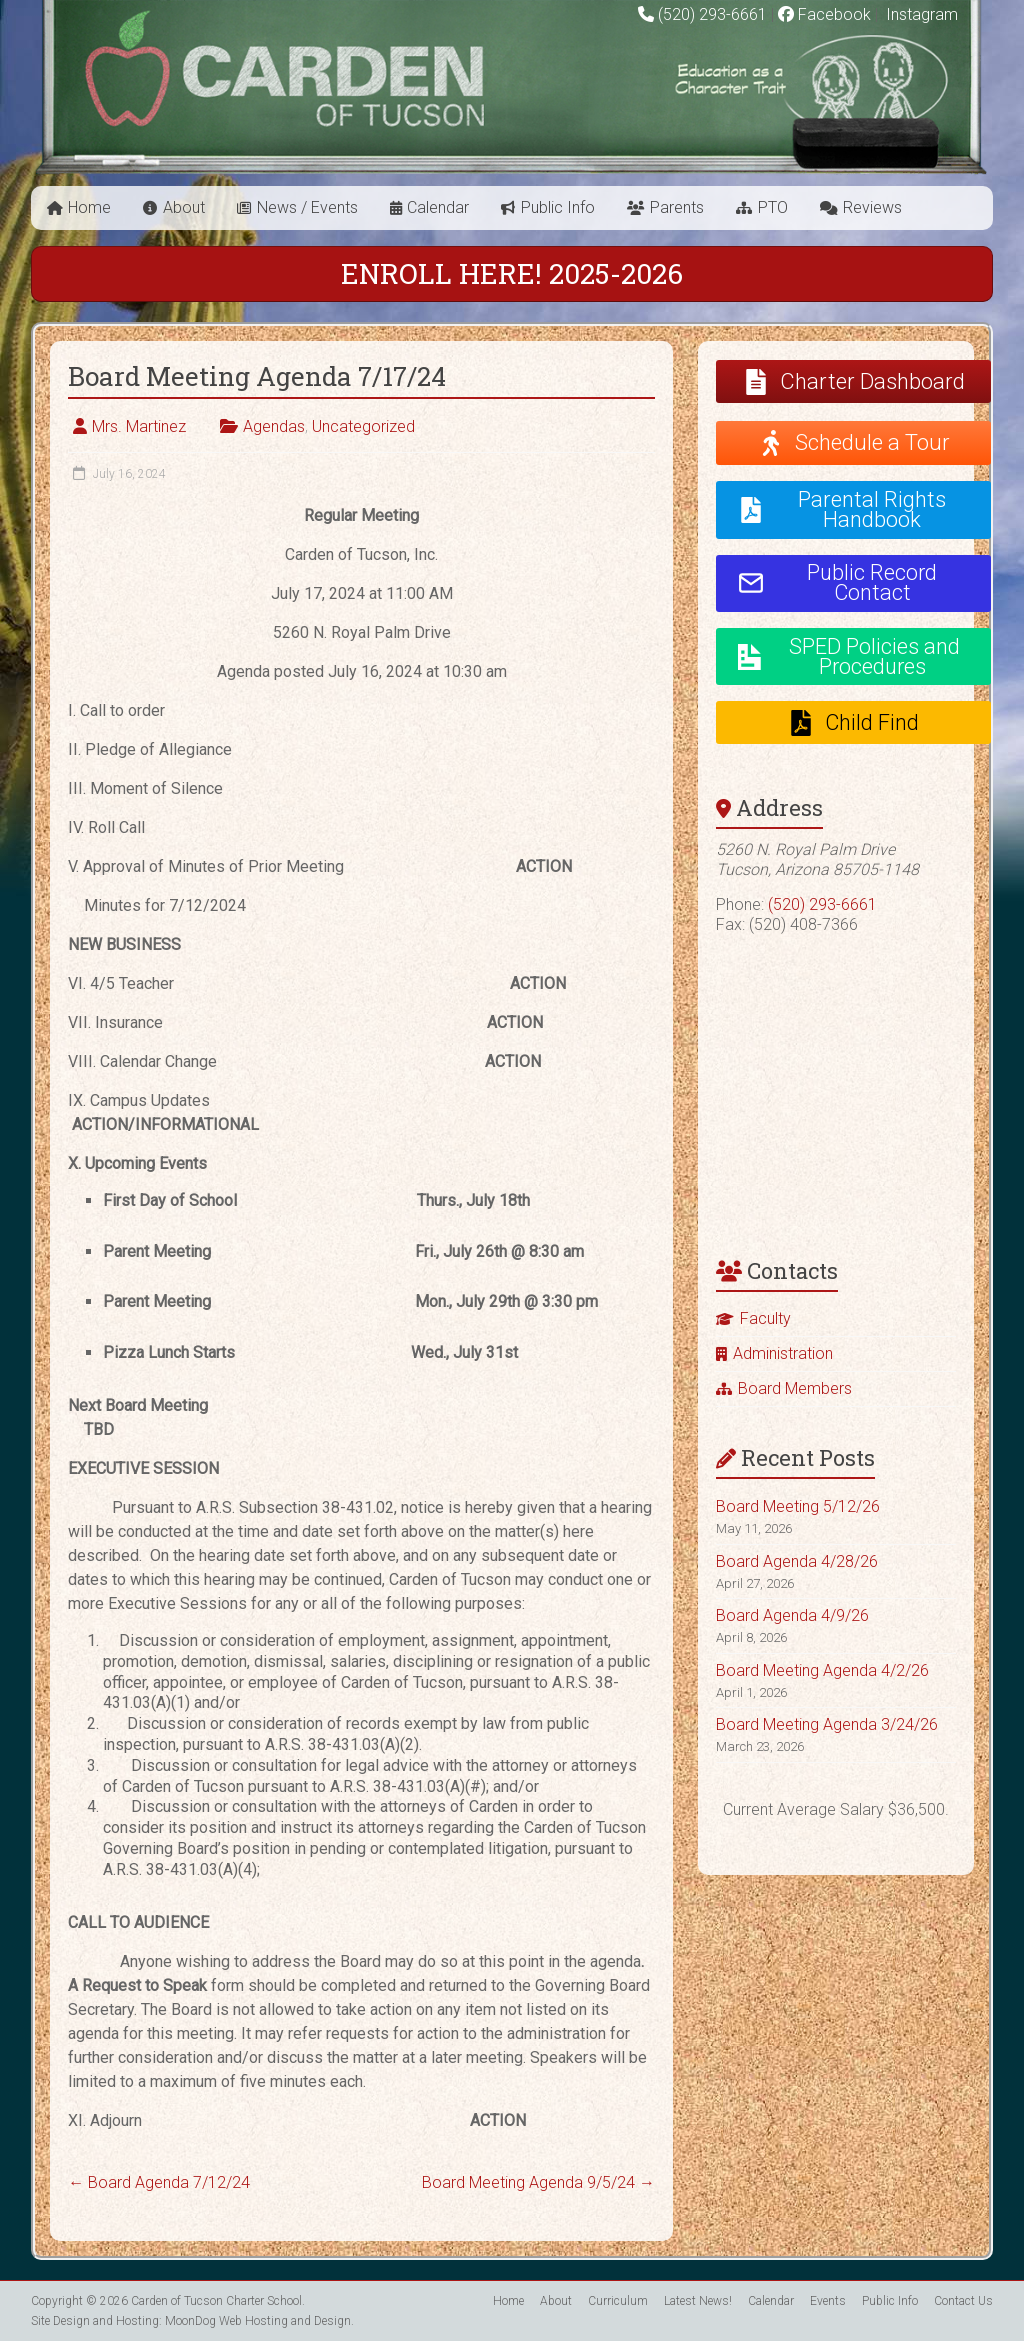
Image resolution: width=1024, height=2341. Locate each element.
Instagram (920, 14)
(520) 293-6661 (712, 14)
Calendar (438, 207)
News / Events (307, 207)
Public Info (558, 207)
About (184, 207)
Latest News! (698, 2301)
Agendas (274, 426)
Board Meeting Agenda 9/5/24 (538, 2182)
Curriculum (618, 2301)
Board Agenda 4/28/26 (797, 1561)
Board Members (795, 1388)
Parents (677, 207)
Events (828, 2301)
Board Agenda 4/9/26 (792, 1615)
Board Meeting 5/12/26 (798, 1506)
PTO (773, 207)
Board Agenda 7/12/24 (159, 2182)
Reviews (872, 207)
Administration (783, 1353)
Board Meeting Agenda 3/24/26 (827, 1724)
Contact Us (963, 2301)
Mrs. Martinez (139, 426)
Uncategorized (363, 426)
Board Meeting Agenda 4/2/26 (822, 1670)
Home (89, 207)
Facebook (824, 14)
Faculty (765, 1318)
